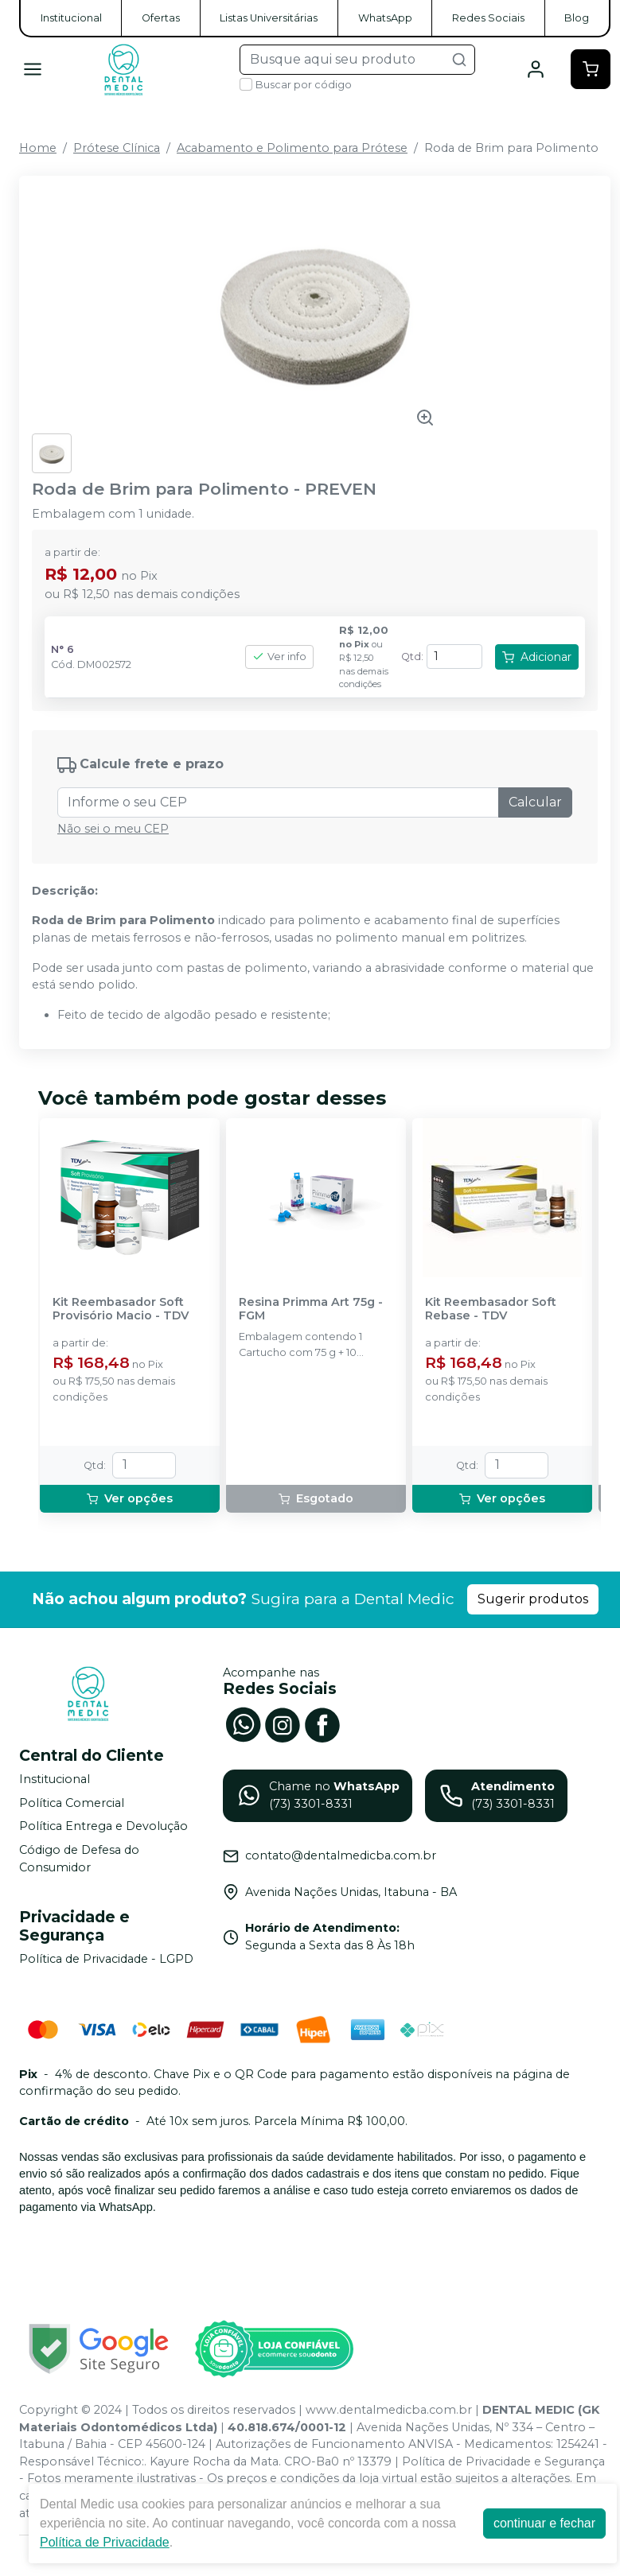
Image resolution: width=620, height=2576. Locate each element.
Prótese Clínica (116, 148)
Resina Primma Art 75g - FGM (311, 1309)
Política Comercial (71, 1803)
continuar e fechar (544, 2523)
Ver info (279, 656)
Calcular (535, 802)
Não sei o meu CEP (113, 829)
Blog (576, 18)
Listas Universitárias (269, 18)
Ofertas (161, 18)
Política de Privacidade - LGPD (106, 1959)
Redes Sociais (488, 18)
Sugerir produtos (533, 1599)
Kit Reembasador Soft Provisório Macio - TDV (121, 1309)
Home (38, 148)
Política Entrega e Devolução (103, 1826)
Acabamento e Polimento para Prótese (292, 148)
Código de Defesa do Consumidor (79, 1859)
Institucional (71, 18)
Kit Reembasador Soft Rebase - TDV (490, 1309)
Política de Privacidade (105, 2542)
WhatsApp (385, 18)
